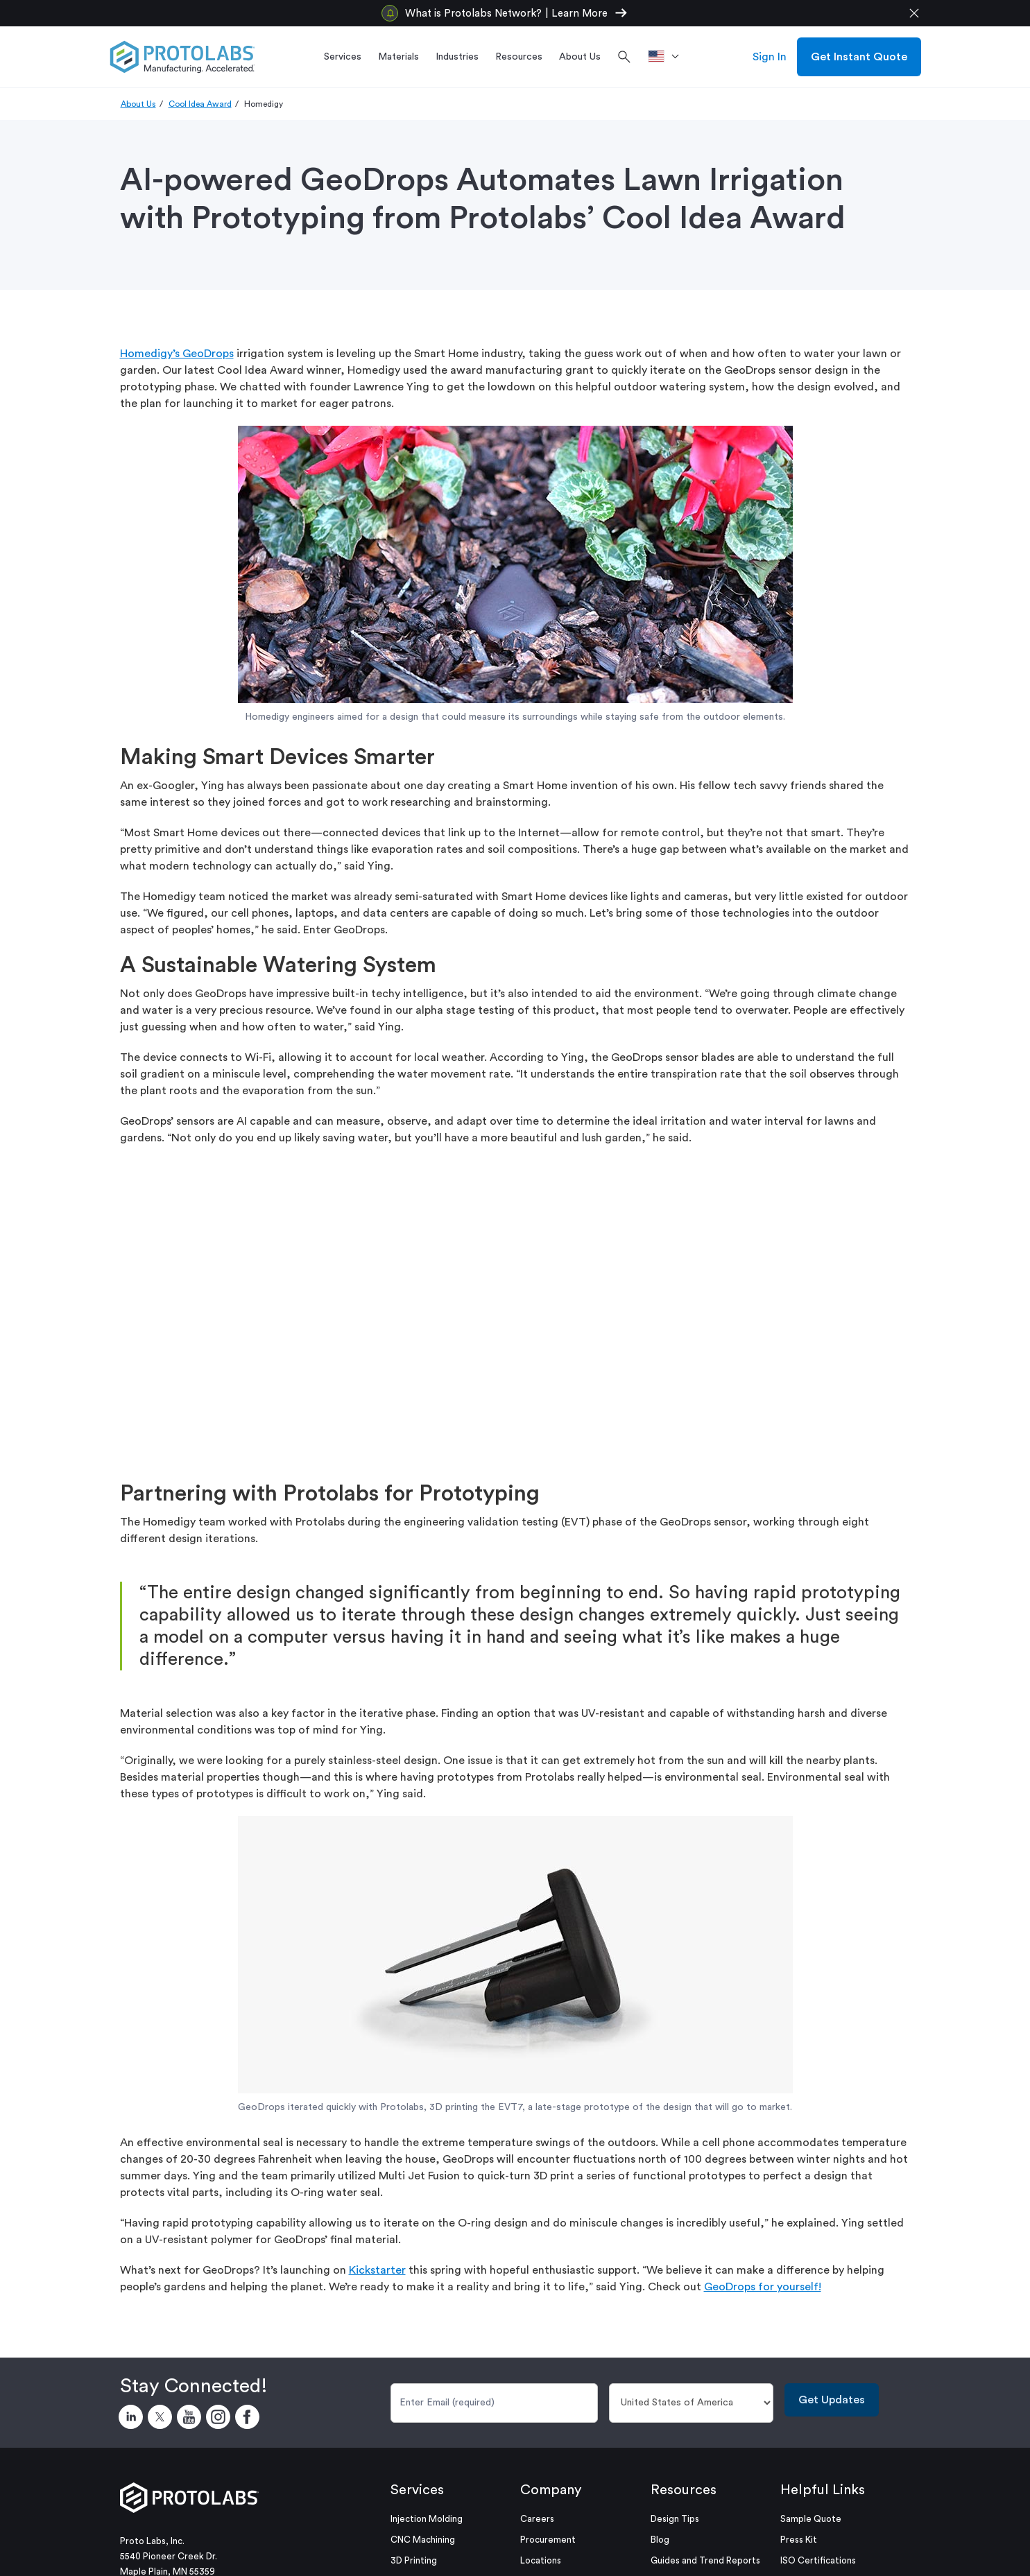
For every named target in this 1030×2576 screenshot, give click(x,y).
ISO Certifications (818, 2560)
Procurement (548, 2539)
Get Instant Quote (859, 56)
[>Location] (668, 56)
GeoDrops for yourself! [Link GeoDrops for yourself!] (762, 2286)
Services (417, 2490)
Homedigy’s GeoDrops (177, 353)
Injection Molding (426, 2518)
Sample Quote (810, 2518)
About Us (138, 104)
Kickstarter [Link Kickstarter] (377, 2270)
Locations (540, 2560)
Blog (660, 2539)
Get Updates (831, 2399)
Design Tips (675, 2518)
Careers (537, 2518)
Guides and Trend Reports (705, 2560)
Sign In (770, 56)
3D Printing (413, 2560)
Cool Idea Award (200, 104)
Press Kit (798, 2539)
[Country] (691, 2403)
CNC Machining (422, 2539)
